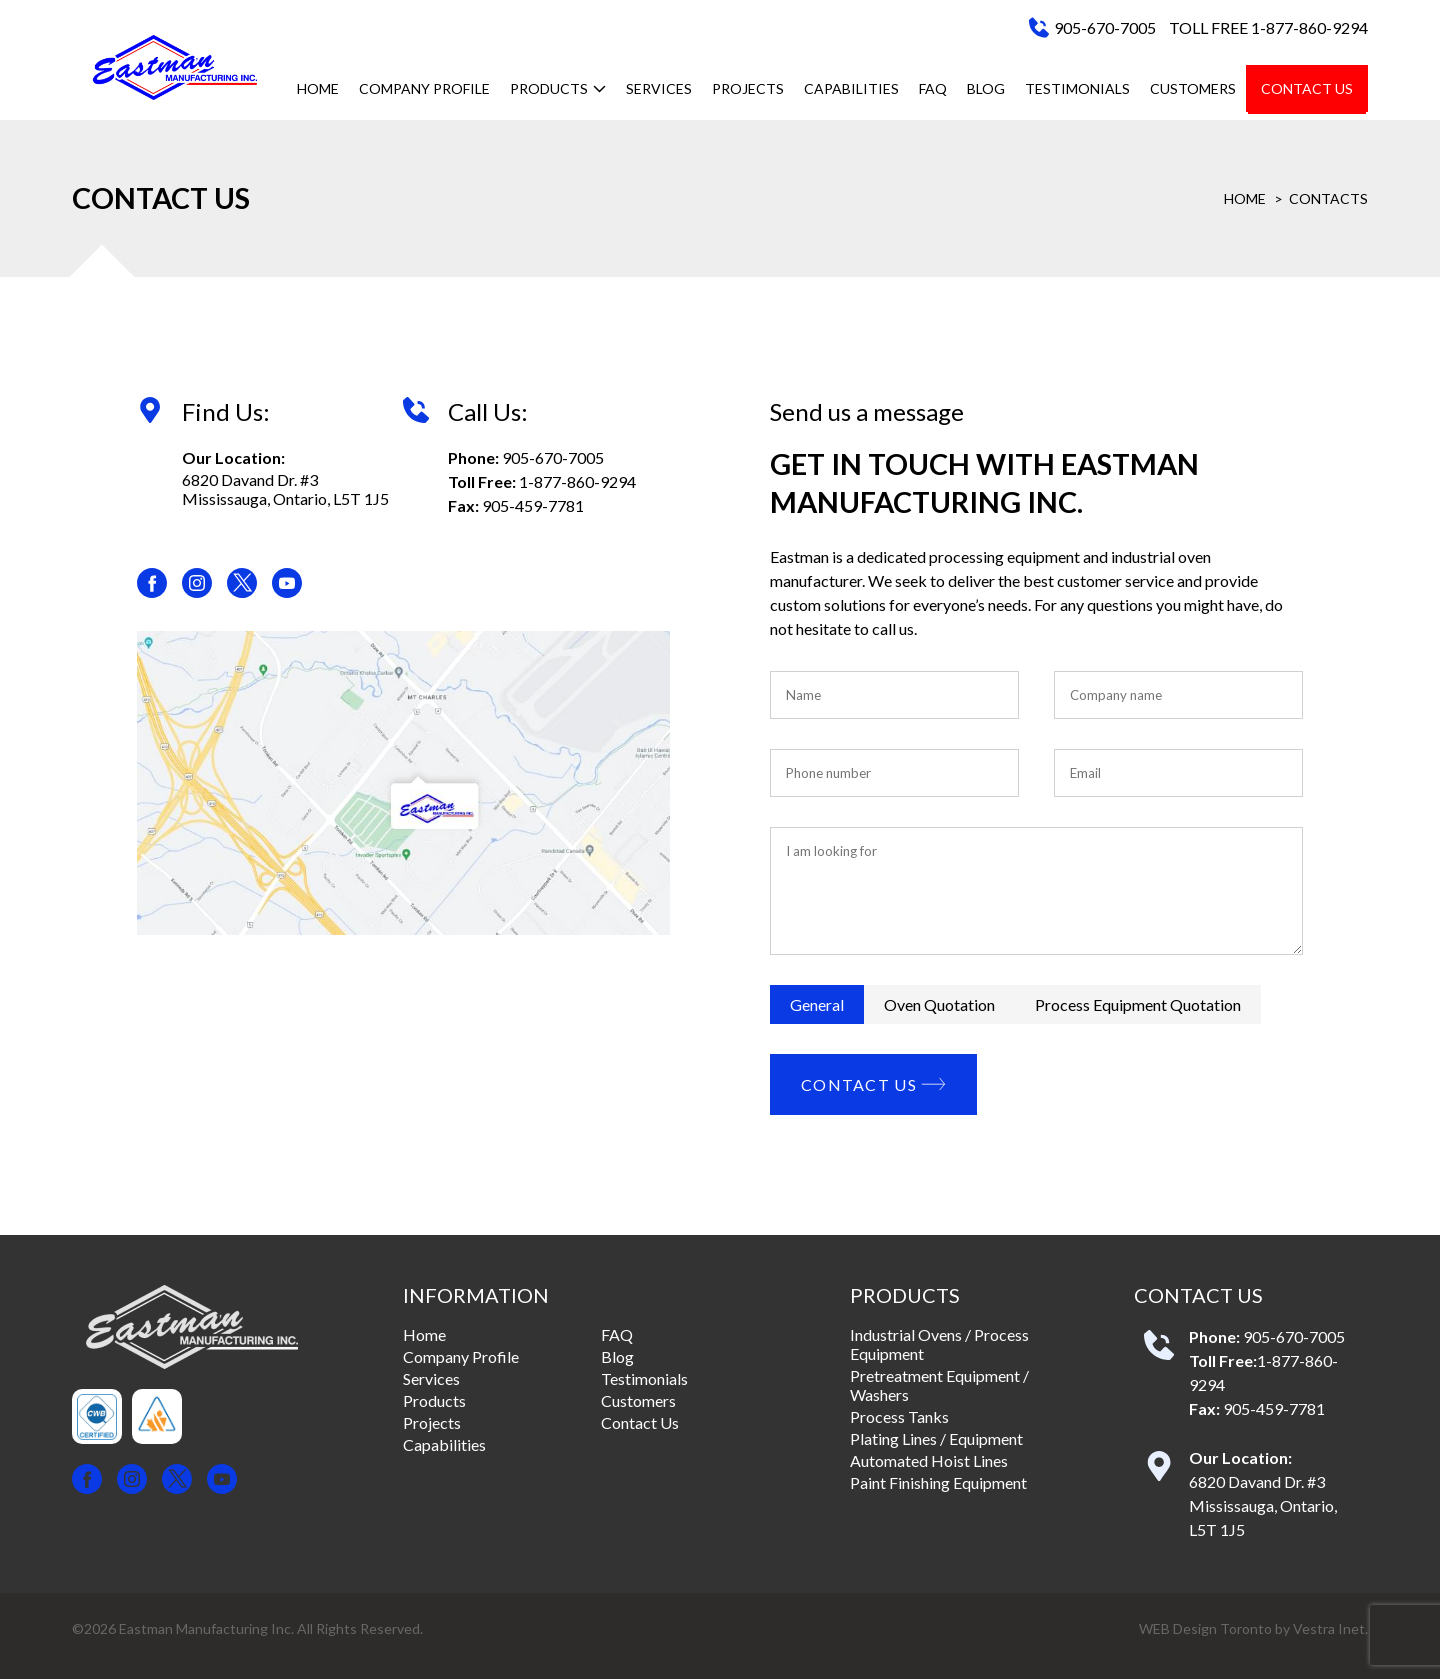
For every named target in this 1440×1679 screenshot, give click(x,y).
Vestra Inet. (1330, 1628)
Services (659, 88)
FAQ (933, 88)
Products (558, 88)
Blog (986, 88)
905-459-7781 (533, 505)
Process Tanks (899, 1416)
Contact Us (1307, 88)
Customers (1193, 88)
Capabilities (851, 88)
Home (318, 88)
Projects (748, 88)
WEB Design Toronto (1205, 1628)
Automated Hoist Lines (929, 1460)
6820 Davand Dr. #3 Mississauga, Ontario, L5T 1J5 (285, 489)
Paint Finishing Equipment (938, 1482)
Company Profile (424, 88)
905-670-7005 (1105, 27)
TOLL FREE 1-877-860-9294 (1268, 27)
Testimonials (1077, 88)
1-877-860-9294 (577, 481)
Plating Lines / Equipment (936, 1438)
